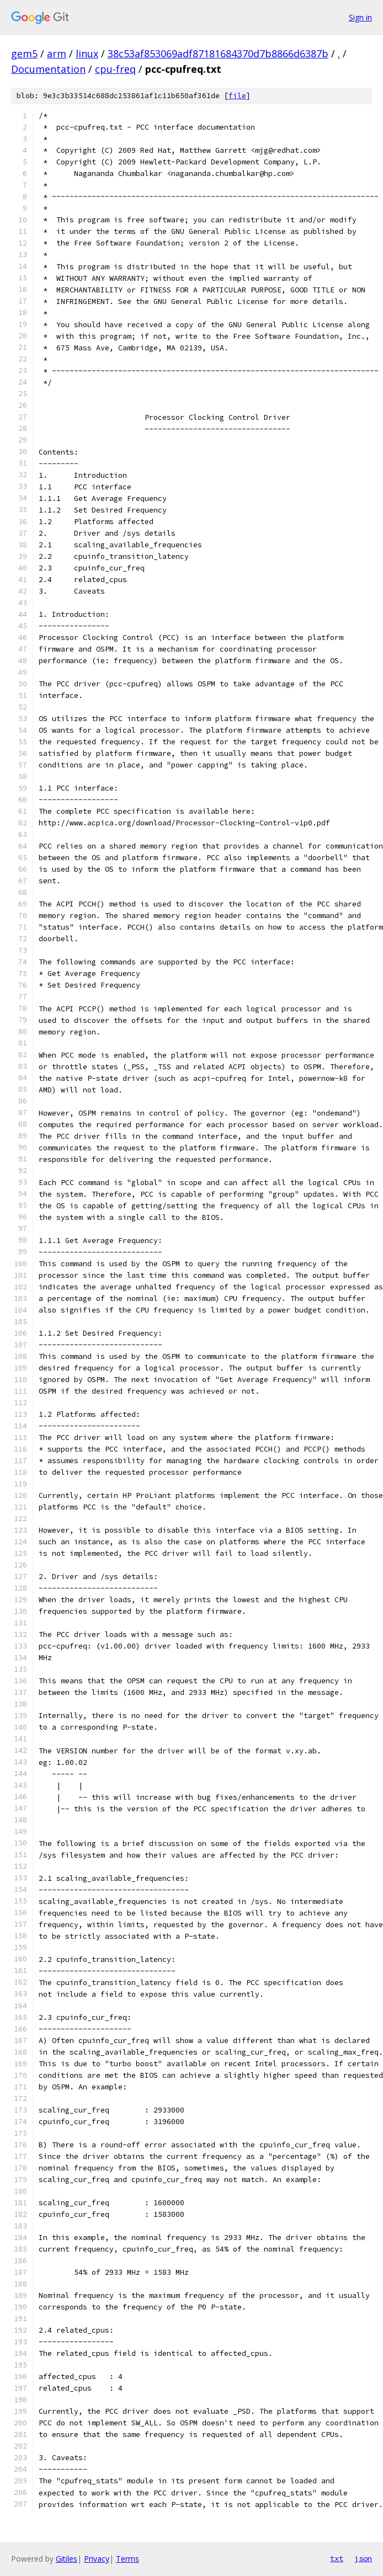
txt (336, 2558)
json (363, 2558)
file (237, 95)
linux (87, 53)
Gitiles (66, 2558)
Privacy (96, 2558)
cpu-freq (115, 69)
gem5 (24, 53)
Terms (127, 2558)
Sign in (360, 17)
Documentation (48, 69)
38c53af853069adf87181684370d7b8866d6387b (218, 53)
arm (56, 53)
